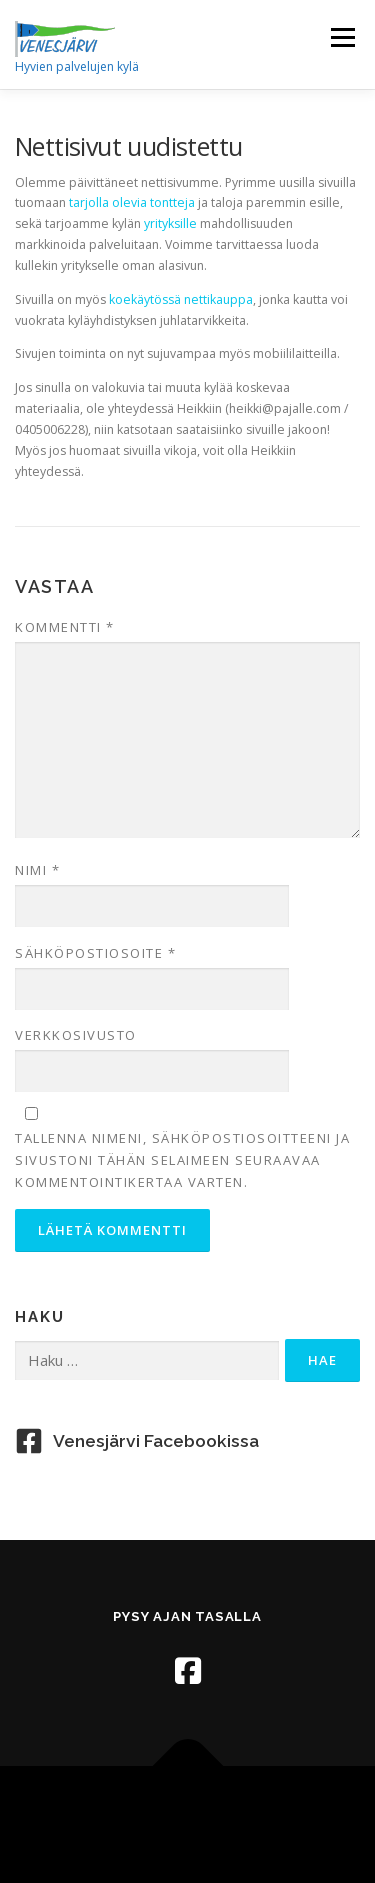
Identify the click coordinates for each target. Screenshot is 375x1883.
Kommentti (65, 627)
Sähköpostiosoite (95, 953)
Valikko (342, 37)
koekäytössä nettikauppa (181, 299)
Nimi (37, 870)
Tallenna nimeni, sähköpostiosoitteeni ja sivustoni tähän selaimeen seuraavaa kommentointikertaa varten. (182, 1160)
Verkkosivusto (76, 1035)
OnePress (260, 1812)
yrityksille (172, 223)
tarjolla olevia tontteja (132, 202)
